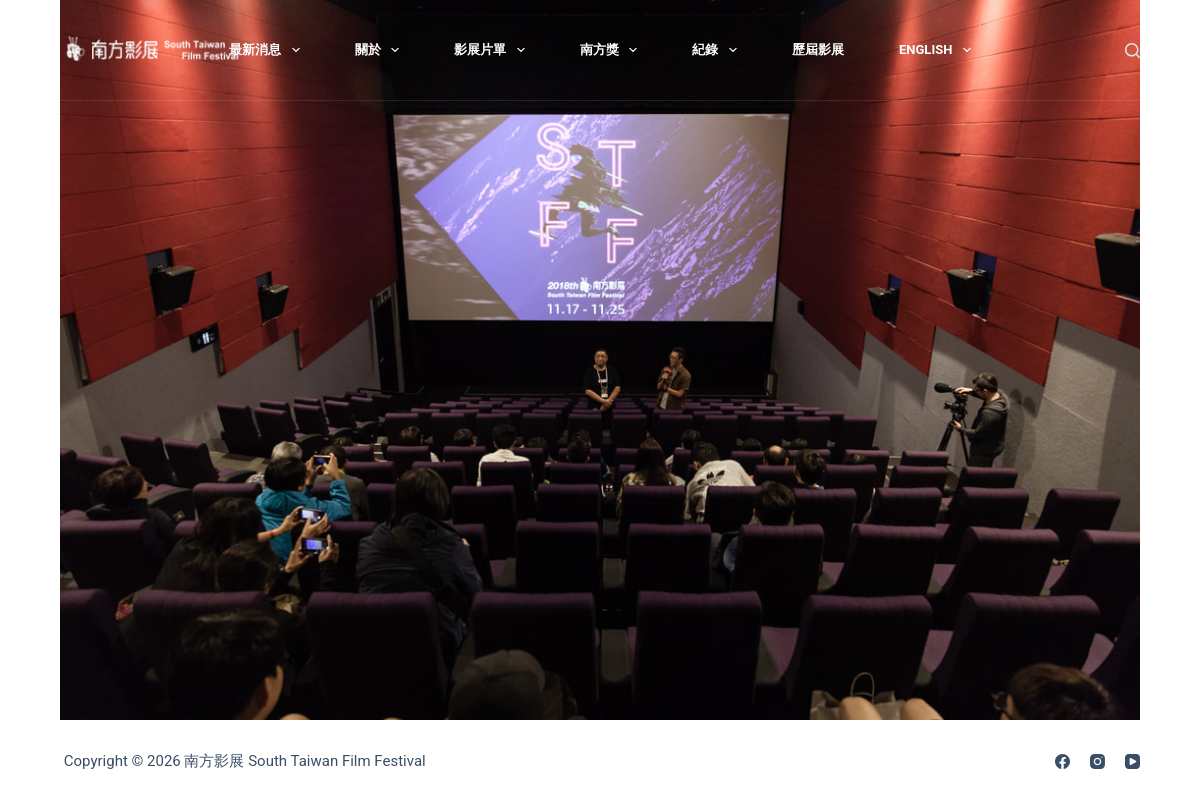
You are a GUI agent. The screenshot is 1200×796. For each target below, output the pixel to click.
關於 (381, 50)
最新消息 (268, 50)
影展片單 (493, 50)
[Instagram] (1097, 761)
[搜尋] (1132, 50)
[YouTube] (1132, 761)
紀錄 (718, 50)
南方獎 (613, 50)
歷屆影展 (818, 49)
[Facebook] (1062, 761)
